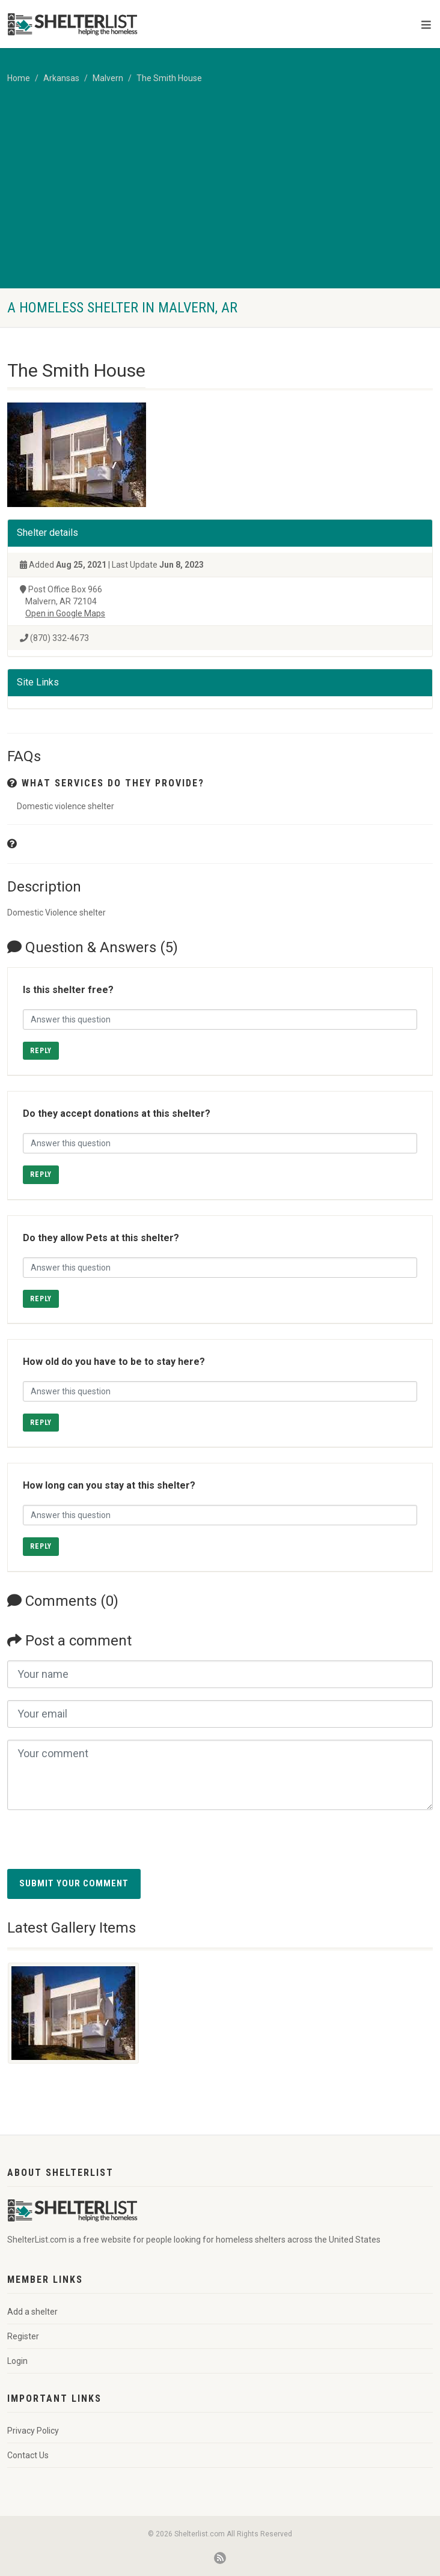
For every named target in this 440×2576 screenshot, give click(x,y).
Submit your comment (74, 1883)
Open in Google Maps (65, 613)
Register (23, 2336)
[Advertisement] (220, 198)
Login (17, 2361)
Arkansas (61, 78)
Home (18, 78)
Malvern (108, 78)
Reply (41, 1050)
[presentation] (98, 1845)
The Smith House (169, 78)
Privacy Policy (33, 2430)
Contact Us (28, 2455)
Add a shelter (32, 2311)
